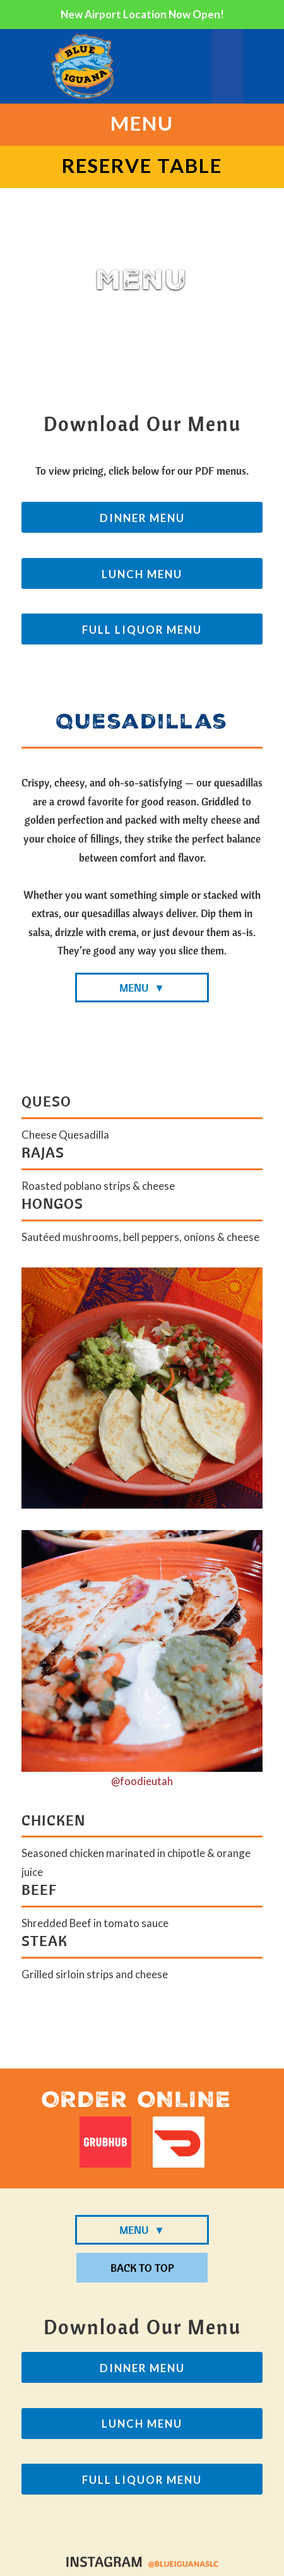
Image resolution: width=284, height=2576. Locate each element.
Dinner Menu (142, 518)
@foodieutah (142, 1781)
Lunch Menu (142, 574)
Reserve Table (142, 165)
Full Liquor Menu (142, 629)
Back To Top (142, 2268)
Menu (142, 123)
